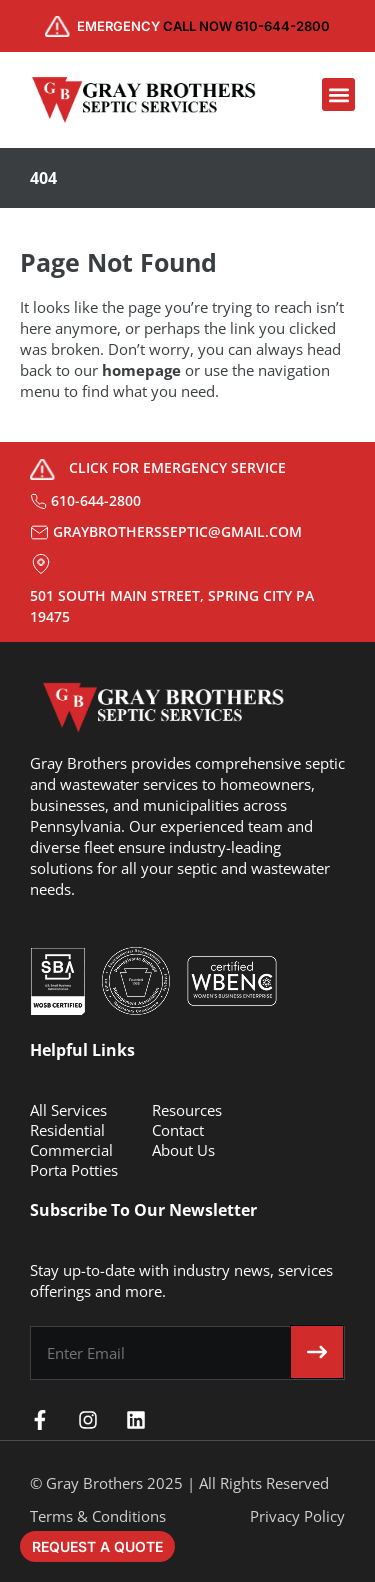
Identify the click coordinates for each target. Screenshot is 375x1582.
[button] (338, 94)
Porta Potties (74, 1170)
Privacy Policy (297, 1516)
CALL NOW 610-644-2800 (203, 26)
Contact (178, 1130)
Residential (67, 1130)
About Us (183, 1150)
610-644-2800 (96, 500)
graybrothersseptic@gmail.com (177, 531)
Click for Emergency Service (177, 467)
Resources (187, 1110)
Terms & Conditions (98, 1516)
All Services (68, 1110)
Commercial (71, 1150)
